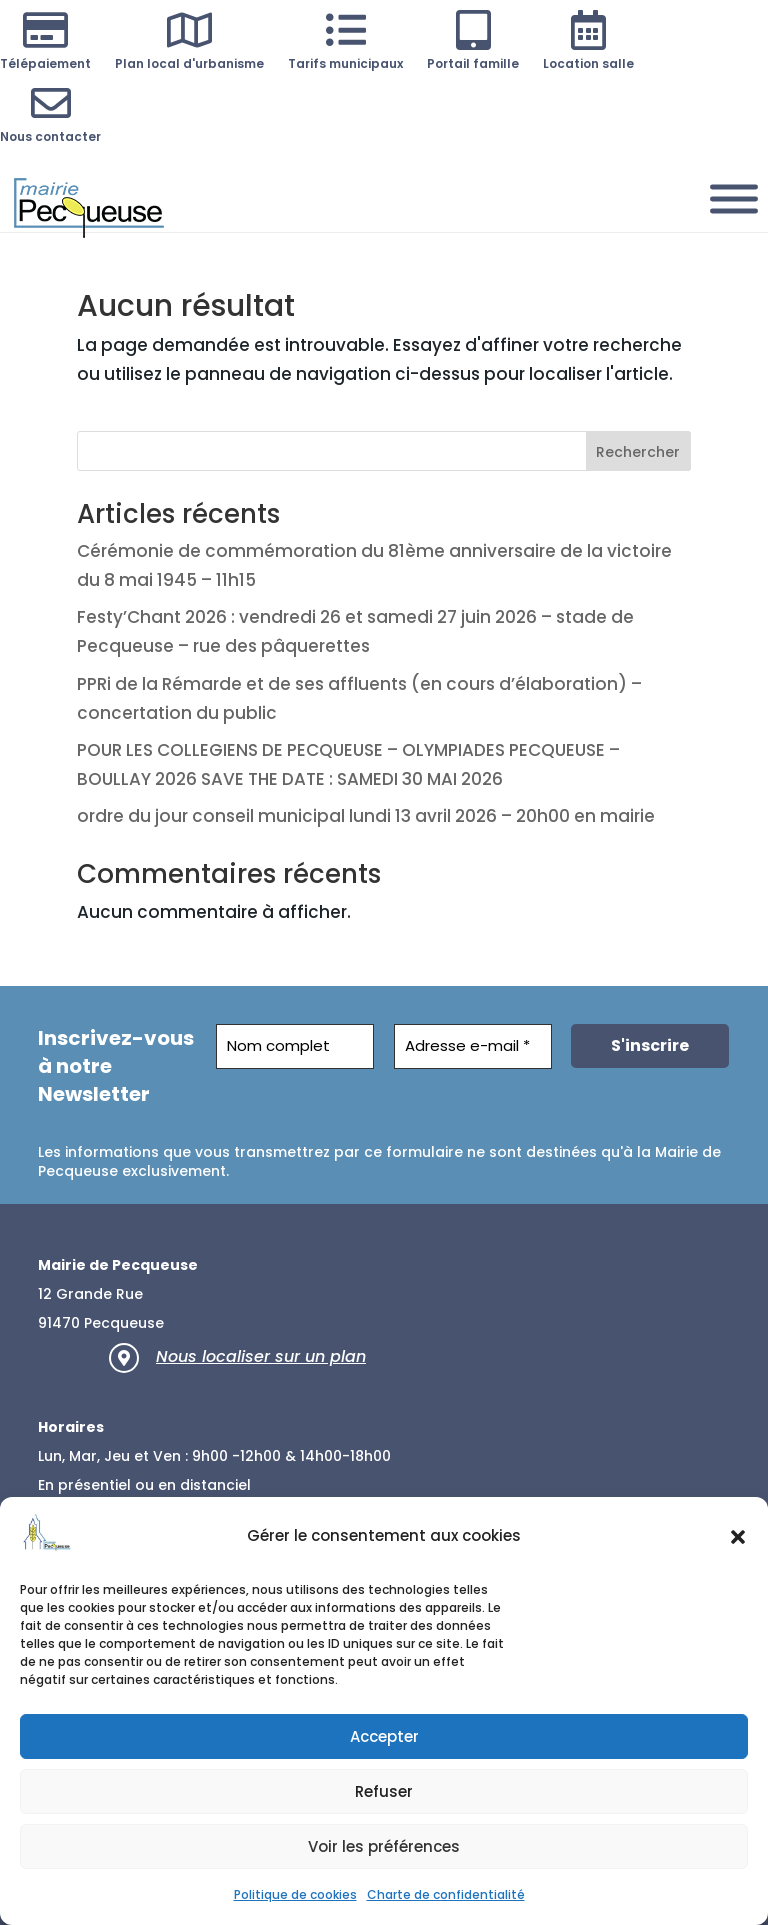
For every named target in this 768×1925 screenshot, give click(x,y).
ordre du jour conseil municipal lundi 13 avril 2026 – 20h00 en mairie (366, 816)
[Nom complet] (295, 1046)
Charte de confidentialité (446, 1894)
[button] (738, 1537)
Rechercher (638, 452)
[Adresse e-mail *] (473, 1046)
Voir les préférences (384, 1846)
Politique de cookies (295, 1894)
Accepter (384, 1736)
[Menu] (734, 198)
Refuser (384, 1791)
